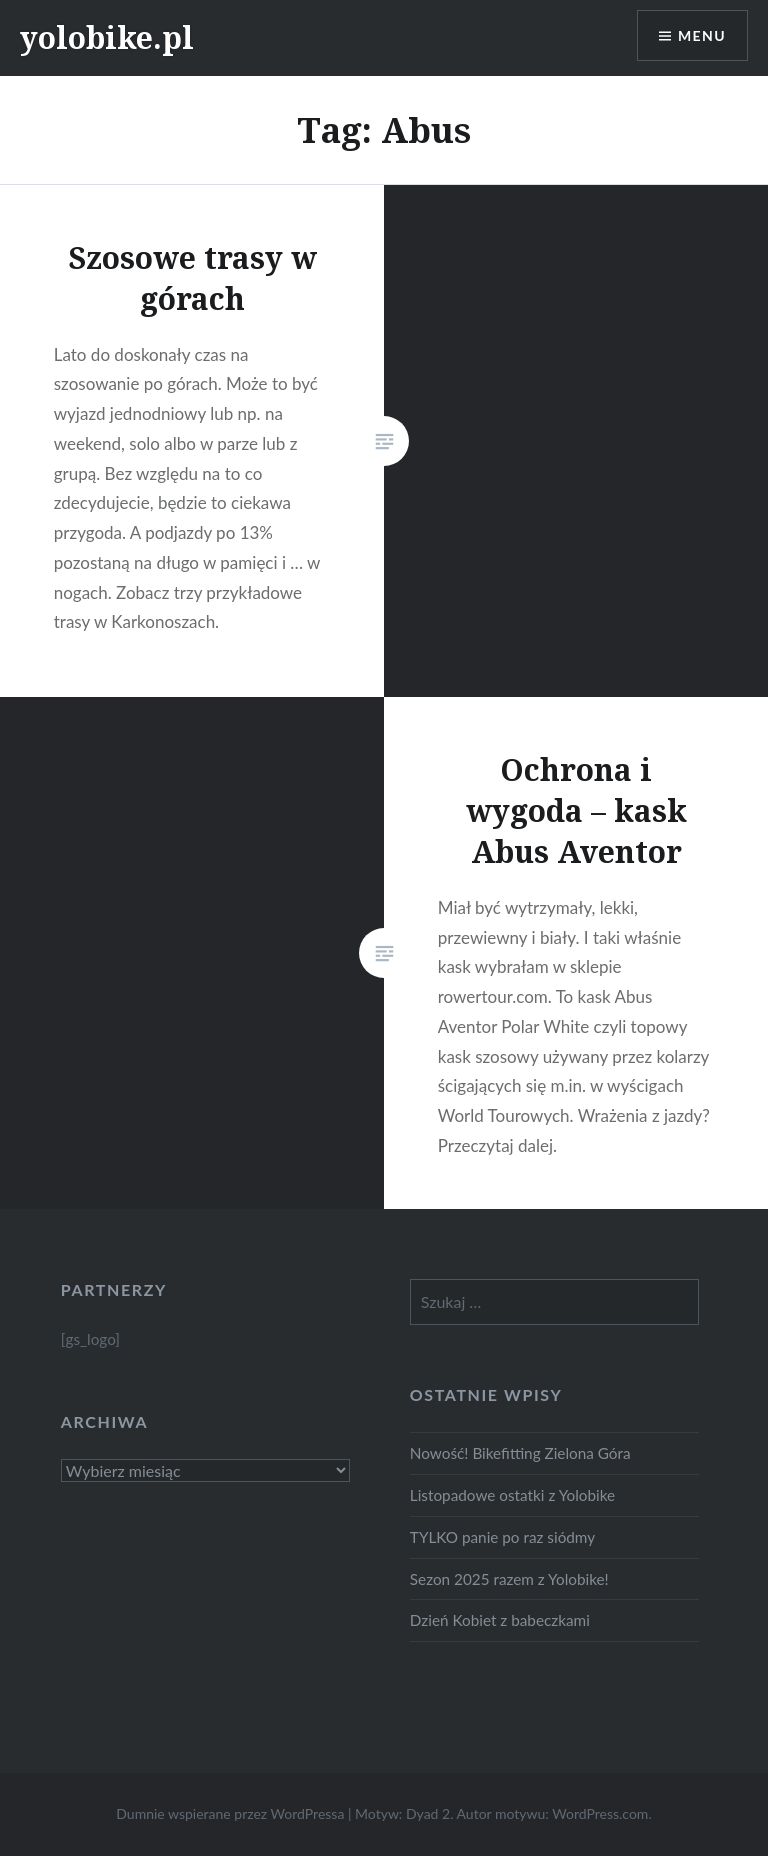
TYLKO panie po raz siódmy (502, 1537)
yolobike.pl (107, 37)
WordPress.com (600, 1813)
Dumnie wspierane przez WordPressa (230, 1813)
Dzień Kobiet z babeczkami (500, 1620)
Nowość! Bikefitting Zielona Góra (520, 1453)
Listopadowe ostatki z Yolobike (512, 1495)
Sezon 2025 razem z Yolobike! (509, 1579)
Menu (702, 35)
